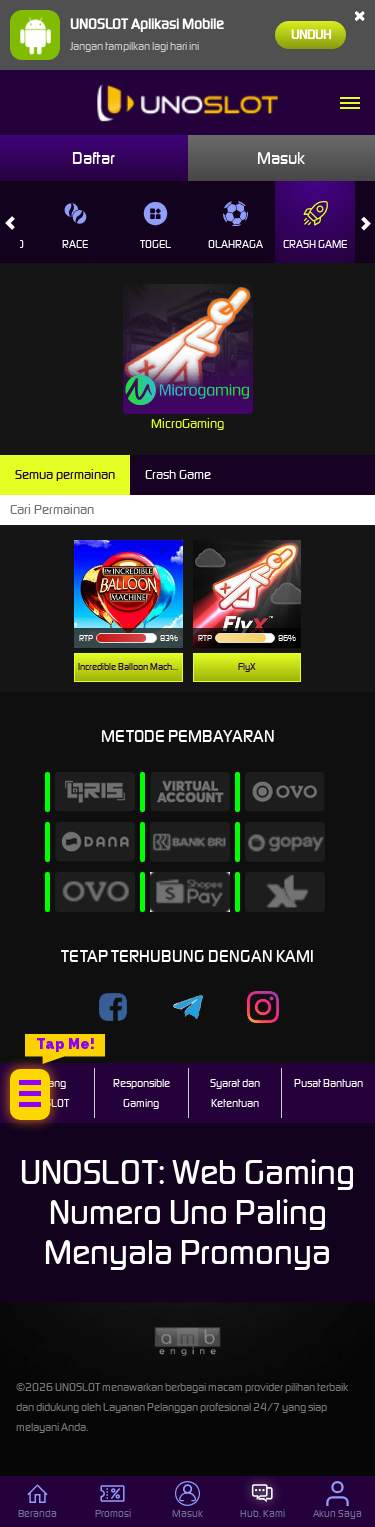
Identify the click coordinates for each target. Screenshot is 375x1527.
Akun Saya (337, 1500)
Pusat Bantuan (328, 1083)
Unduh (311, 34)
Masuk (281, 158)
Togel (155, 226)
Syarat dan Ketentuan (235, 1093)
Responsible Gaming (141, 1093)
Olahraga (235, 226)
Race (75, 226)
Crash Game (315, 226)
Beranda (37, 1500)
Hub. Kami (262, 1500)
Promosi (113, 1500)
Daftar (93, 158)
